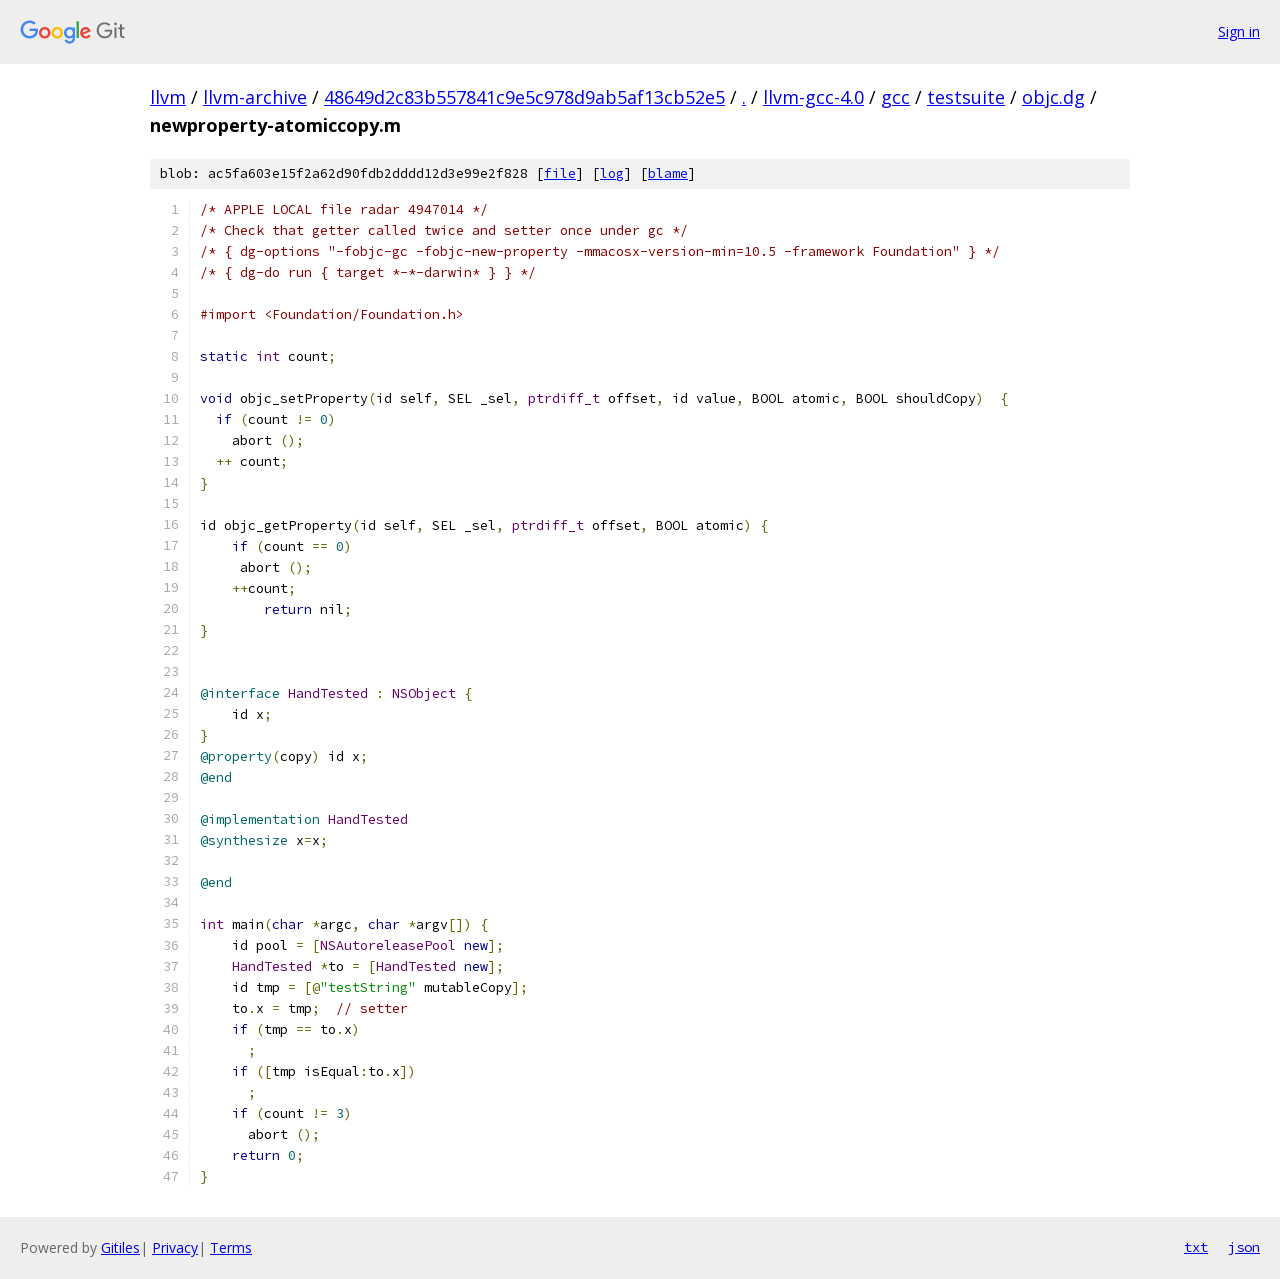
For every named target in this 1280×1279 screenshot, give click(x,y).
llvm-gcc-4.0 (813, 97)
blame (668, 173)
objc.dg (1053, 97)
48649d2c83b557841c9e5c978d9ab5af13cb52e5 (524, 97)
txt (1196, 1247)
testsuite (966, 97)
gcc (895, 97)
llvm (168, 97)
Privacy (175, 1247)
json (1244, 1247)
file (560, 173)
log (612, 173)
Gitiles (120, 1247)
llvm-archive (255, 97)
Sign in (1239, 31)
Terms (231, 1247)
